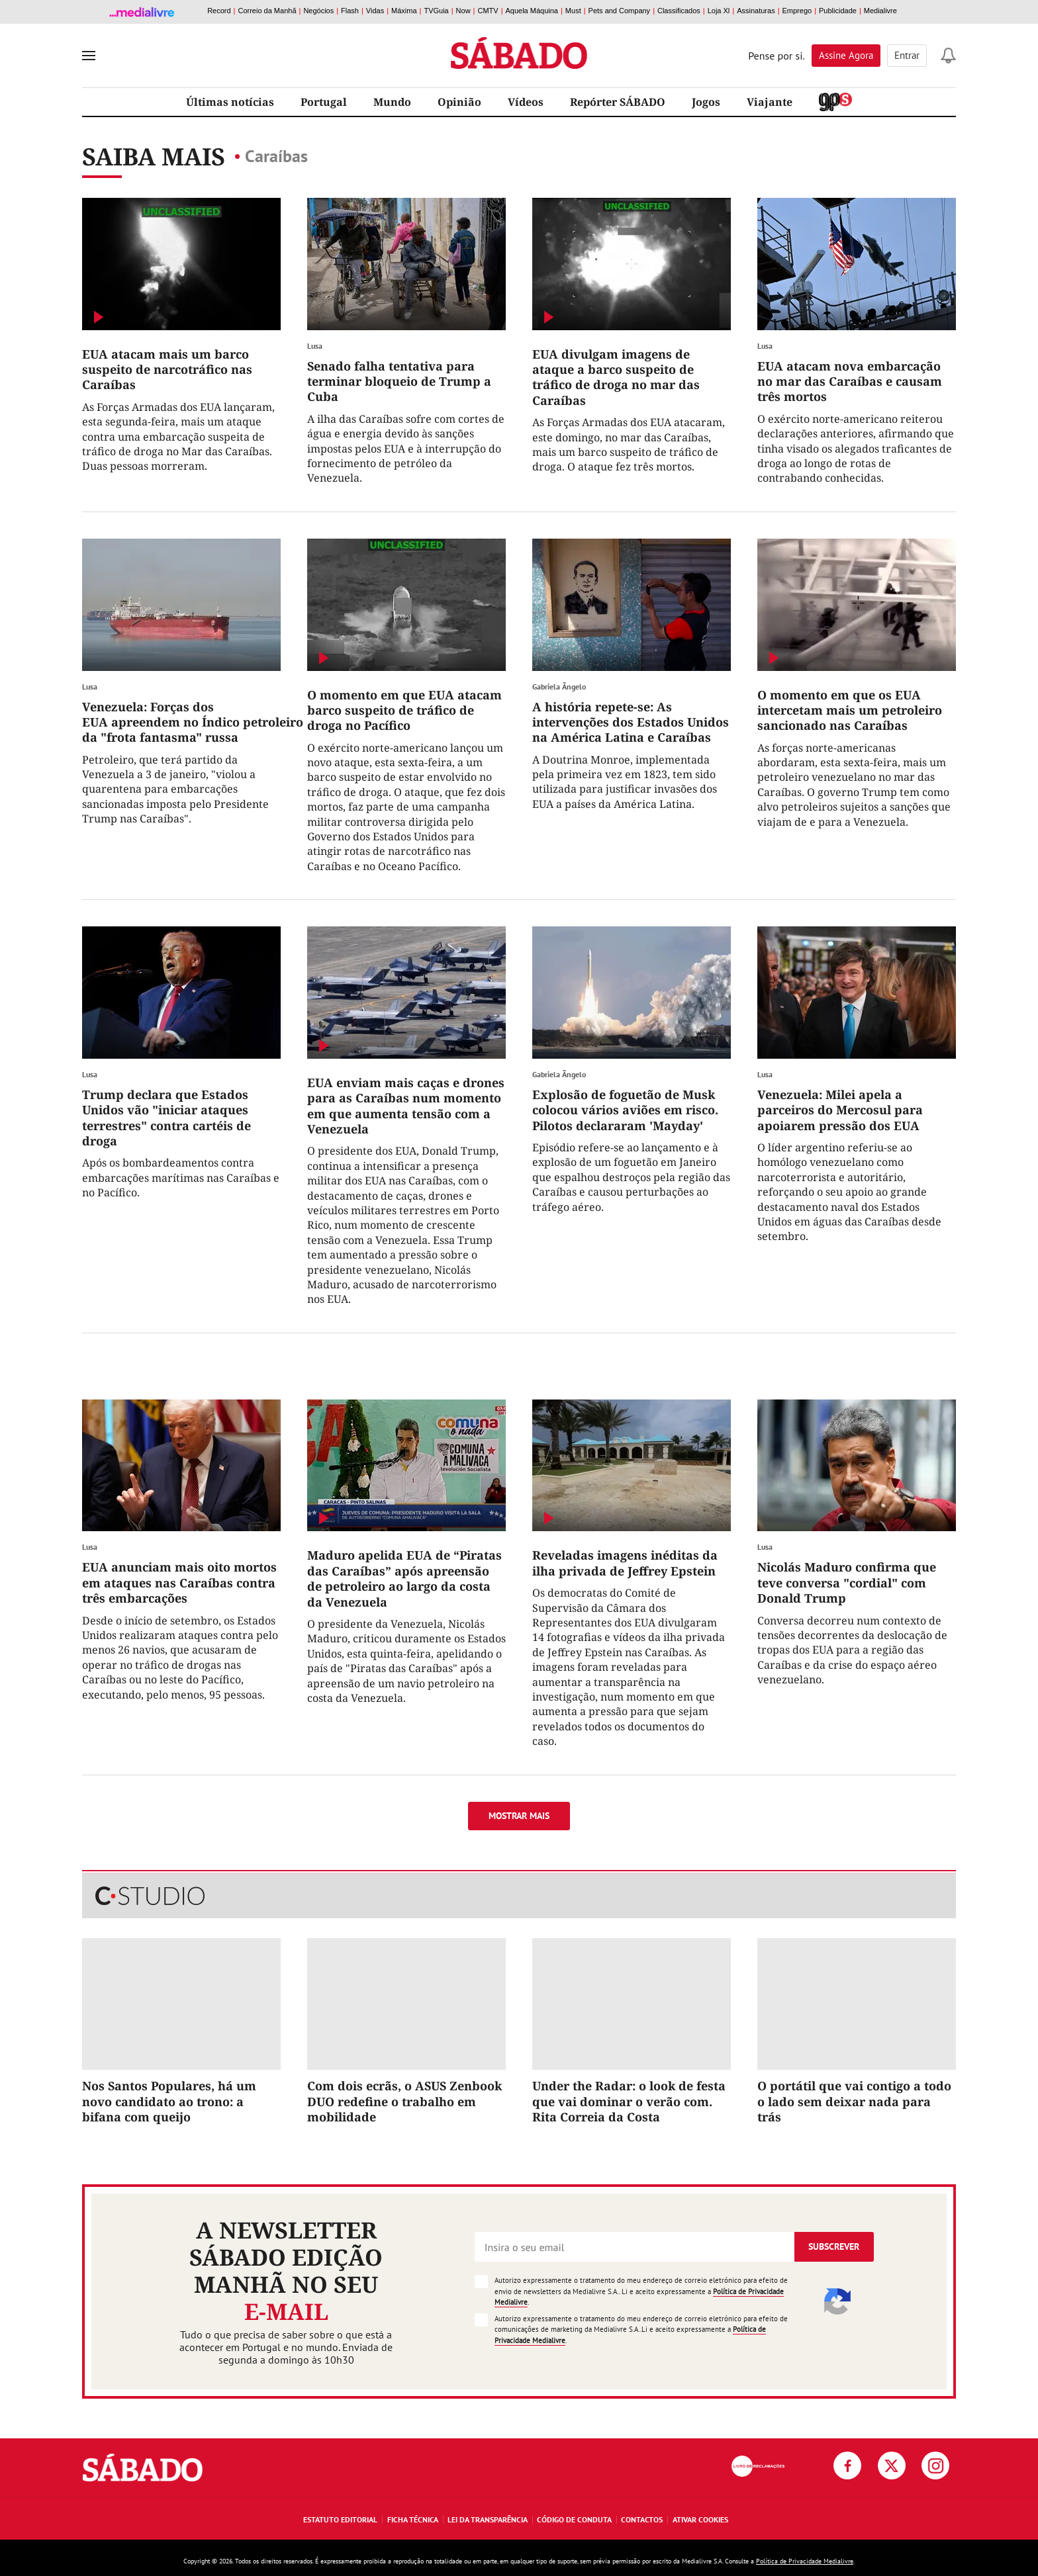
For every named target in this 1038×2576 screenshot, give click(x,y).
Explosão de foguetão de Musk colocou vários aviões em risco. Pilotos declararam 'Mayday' (625, 1110)
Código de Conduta (574, 2519)
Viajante (769, 102)
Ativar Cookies (700, 2519)
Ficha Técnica (412, 2519)
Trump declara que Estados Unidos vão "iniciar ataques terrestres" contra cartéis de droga (166, 1118)
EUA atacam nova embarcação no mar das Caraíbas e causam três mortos (849, 381)
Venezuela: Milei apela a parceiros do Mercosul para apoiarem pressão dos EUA (840, 1110)
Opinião (459, 102)
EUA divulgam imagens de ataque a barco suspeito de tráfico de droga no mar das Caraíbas (616, 377)
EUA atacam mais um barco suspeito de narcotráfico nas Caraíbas (167, 369)
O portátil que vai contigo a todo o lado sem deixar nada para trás (854, 2101)
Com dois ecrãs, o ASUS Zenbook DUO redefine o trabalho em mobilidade (404, 2101)
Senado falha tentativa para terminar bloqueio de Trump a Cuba (399, 381)
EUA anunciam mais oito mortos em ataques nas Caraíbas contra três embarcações (179, 1582)
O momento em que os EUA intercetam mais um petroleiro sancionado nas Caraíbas (849, 710)
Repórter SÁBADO (617, 102)
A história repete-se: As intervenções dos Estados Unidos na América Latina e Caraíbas (630, 722)
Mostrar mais (519, 1816)
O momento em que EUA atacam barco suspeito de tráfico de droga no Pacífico (404, 710)
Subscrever (833, 2246)
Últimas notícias (230, 102)
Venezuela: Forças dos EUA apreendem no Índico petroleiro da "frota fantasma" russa (192, 722)
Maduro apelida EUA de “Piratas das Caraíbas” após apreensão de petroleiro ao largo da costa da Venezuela (404, 1578)
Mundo (392, 102)
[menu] (88, 55)
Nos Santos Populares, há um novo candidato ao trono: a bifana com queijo (169, 2101)
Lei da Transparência (488, 2519)
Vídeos (525, 102)
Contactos (642, 2519)
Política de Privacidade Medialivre (804, 2561)
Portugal (324, 102)
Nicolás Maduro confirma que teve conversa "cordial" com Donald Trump (846, 1582)
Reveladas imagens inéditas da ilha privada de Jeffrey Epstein (625, 1562)
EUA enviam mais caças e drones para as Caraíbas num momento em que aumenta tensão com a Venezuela (405, 1106)
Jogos (706, 102)
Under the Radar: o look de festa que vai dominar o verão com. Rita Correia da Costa (629, 2101)
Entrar (907, 55)
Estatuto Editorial (340, 2519)
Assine (846, 55)
